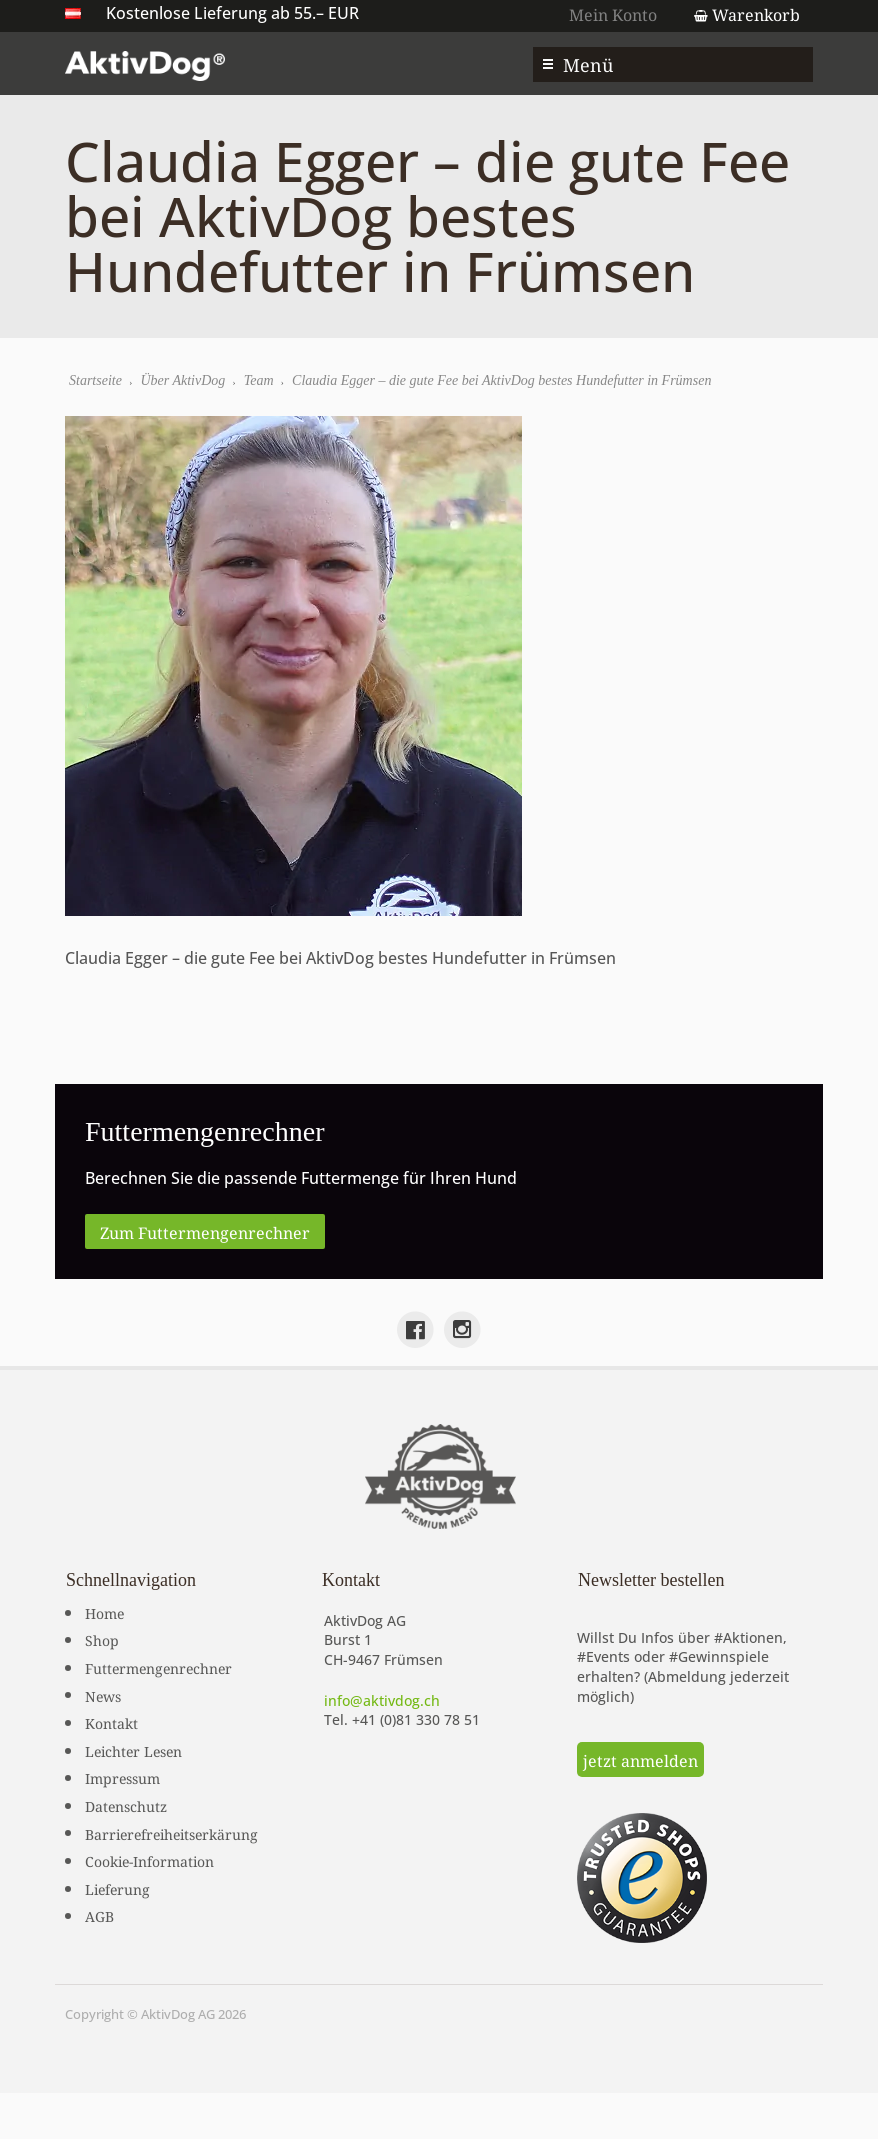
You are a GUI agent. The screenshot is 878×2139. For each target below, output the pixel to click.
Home (104, 1612)
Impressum (122, 1777)
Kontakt (111, 1722)
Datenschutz (126, 1805)
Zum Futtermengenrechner (205, 1231)
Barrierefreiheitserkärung (171, 1833)
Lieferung (117, 1888)
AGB (99, 1915)
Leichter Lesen (133, 1750)
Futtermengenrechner (158, 1667)
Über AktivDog (182, 380)
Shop (102, 1639)
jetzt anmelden (640, 1759)
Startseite (95, 380)
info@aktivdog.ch (382, 1700)
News (103, 1695)
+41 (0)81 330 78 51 (416, 1719)
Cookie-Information (149, 1860)
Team (259, 380)
